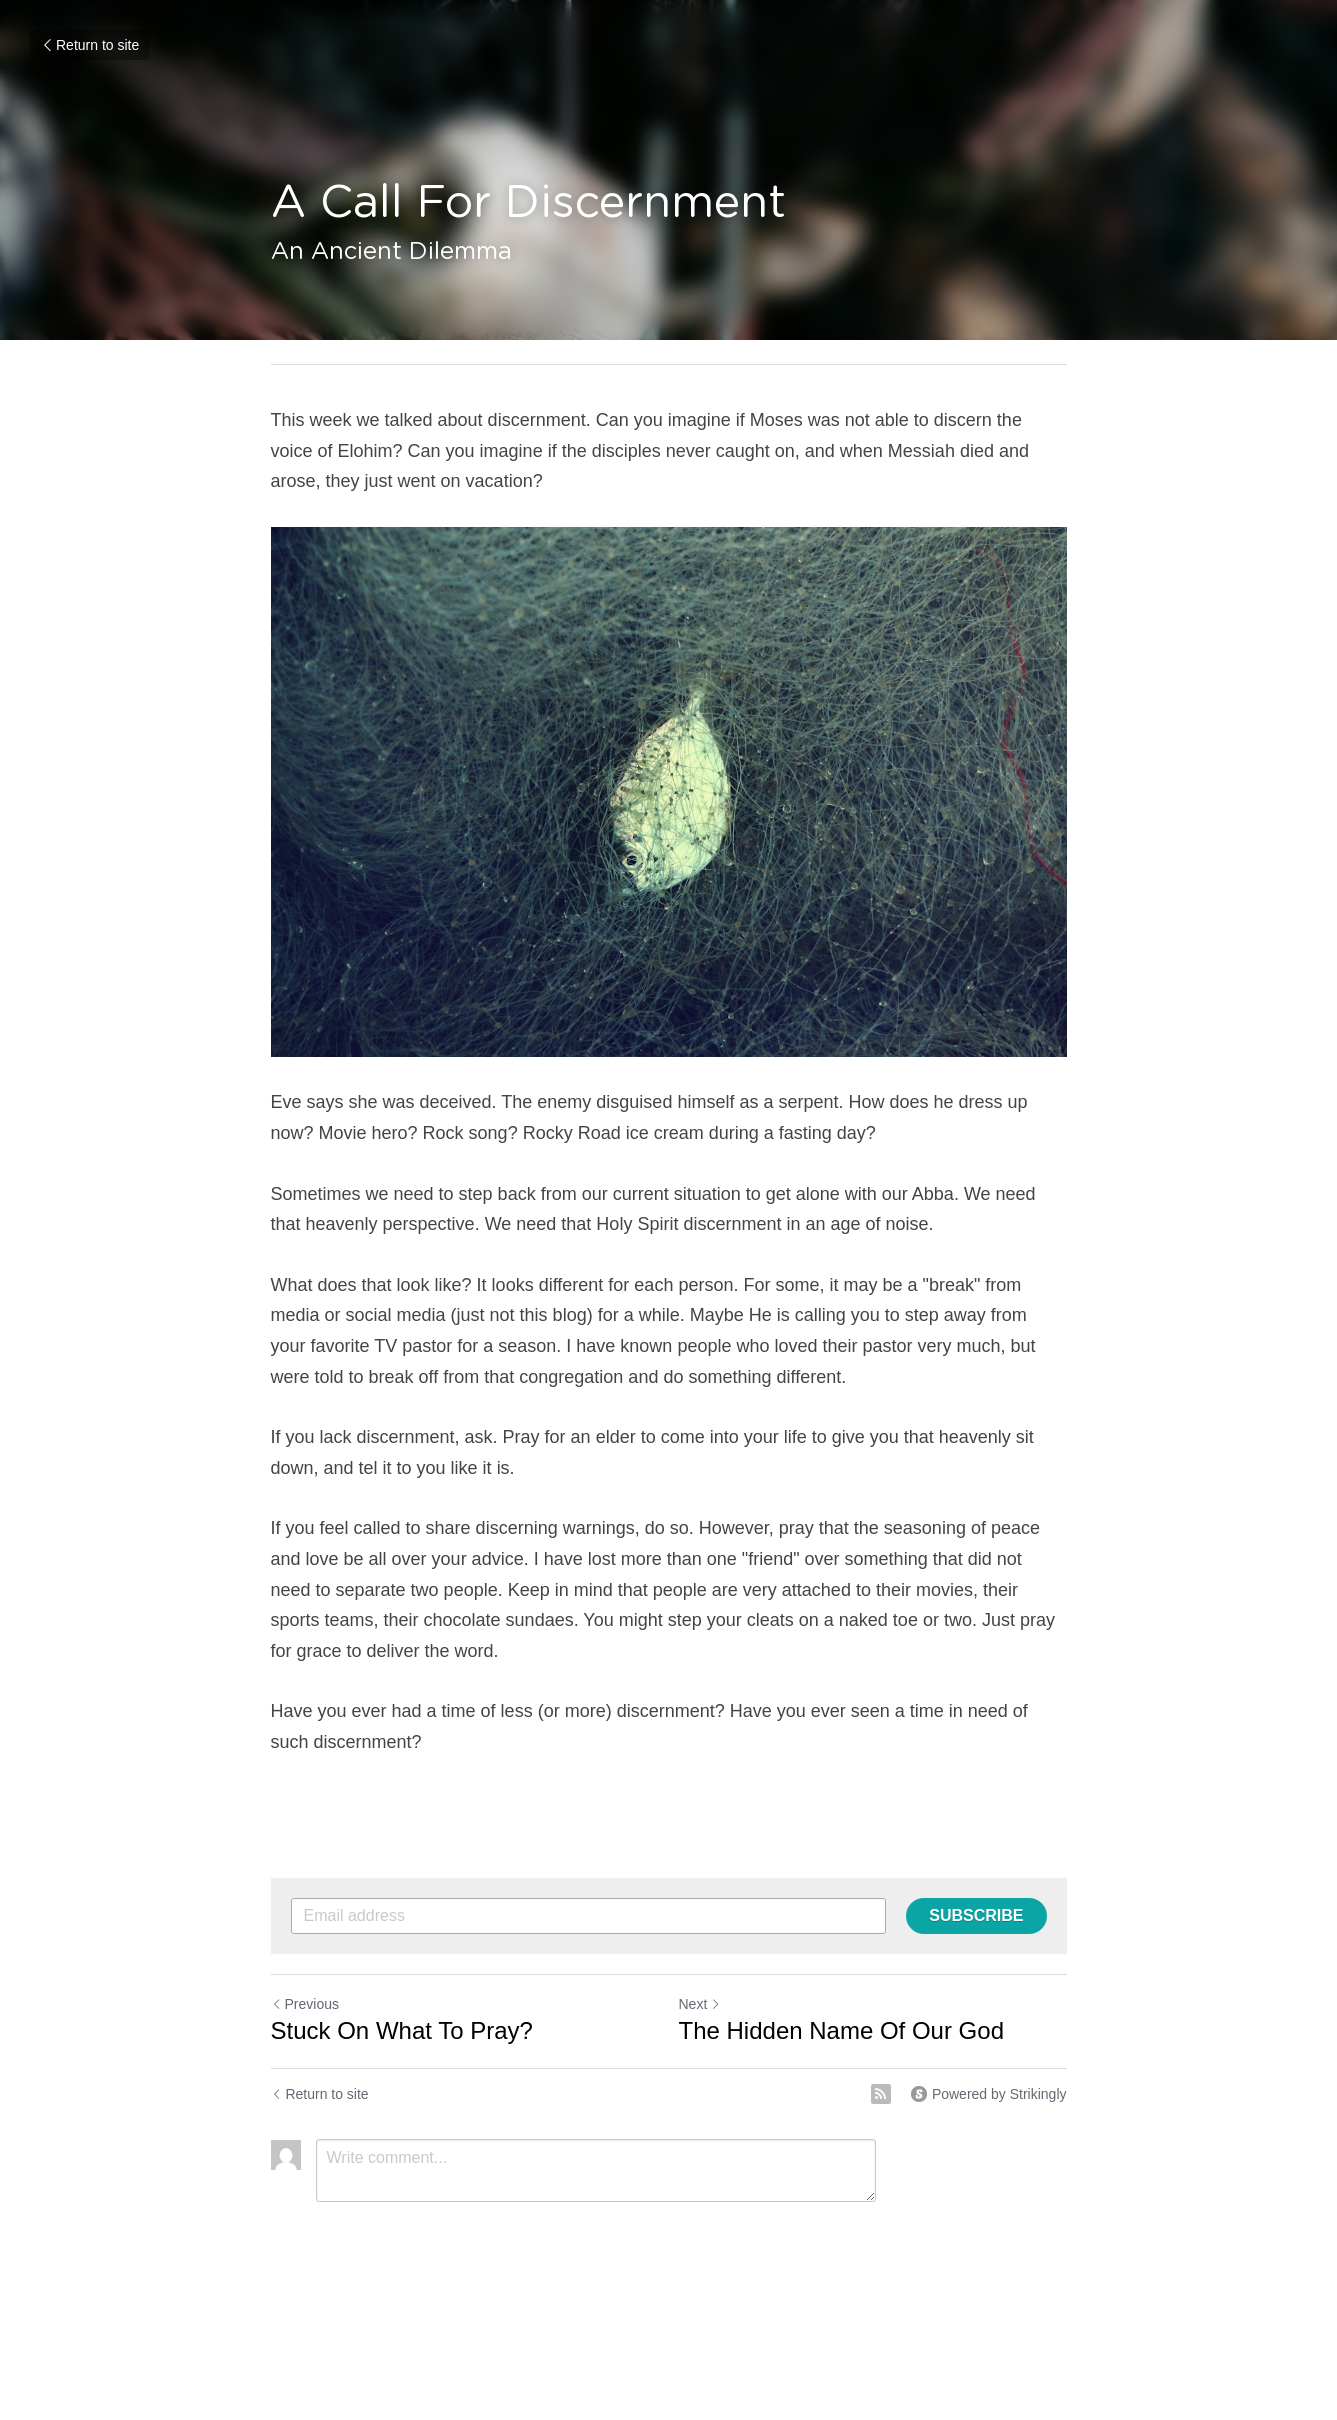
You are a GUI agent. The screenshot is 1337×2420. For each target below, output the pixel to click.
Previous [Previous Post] (305, 2004)
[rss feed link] (881, 2094)
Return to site (89, 45)
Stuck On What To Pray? (402, 2030)
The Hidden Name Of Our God (841, 2030)
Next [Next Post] (700, 2004)
